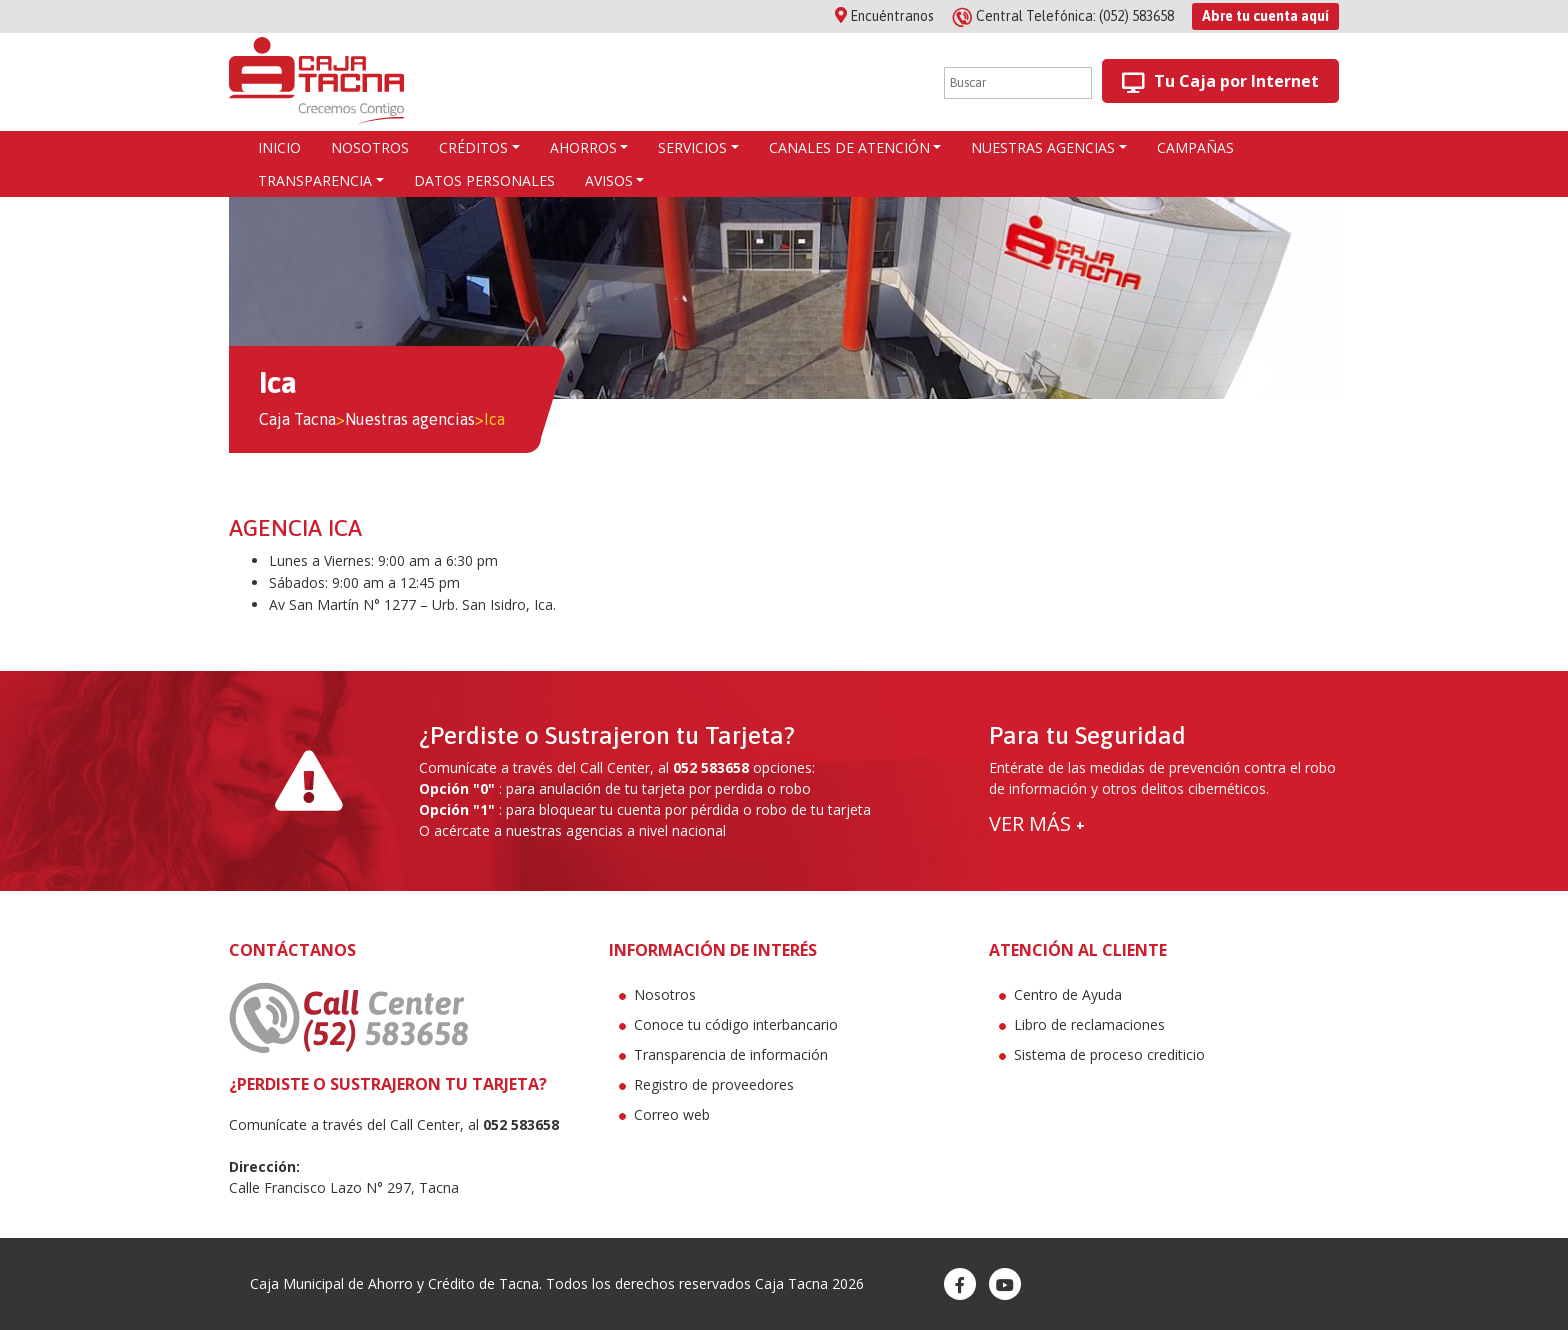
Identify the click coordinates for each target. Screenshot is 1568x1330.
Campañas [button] (1195, 147)
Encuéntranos (884, 16)
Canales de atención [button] (849, 147)
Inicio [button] (279, 147)
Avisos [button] (609, 180)
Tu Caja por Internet (1220, 81)
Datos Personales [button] (484, 180)
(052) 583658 (1064, 16)
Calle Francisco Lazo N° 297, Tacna (344, 1187)
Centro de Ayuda (1068, 994)
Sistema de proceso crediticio (1109, 1054)
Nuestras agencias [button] (1043, 147)
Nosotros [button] (370, 147)
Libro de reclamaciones (1089, 1024)
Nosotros (665, 994)
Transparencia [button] (315, 180)
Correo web (672, 1114)
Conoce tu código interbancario (736, 1024)
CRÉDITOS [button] (473, 147)
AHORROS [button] (583, 147)
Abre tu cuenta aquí (1265, 16)
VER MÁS (1037, 823)
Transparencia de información (731, 1054)
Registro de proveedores (714, 1084)
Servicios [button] (692, 147)
